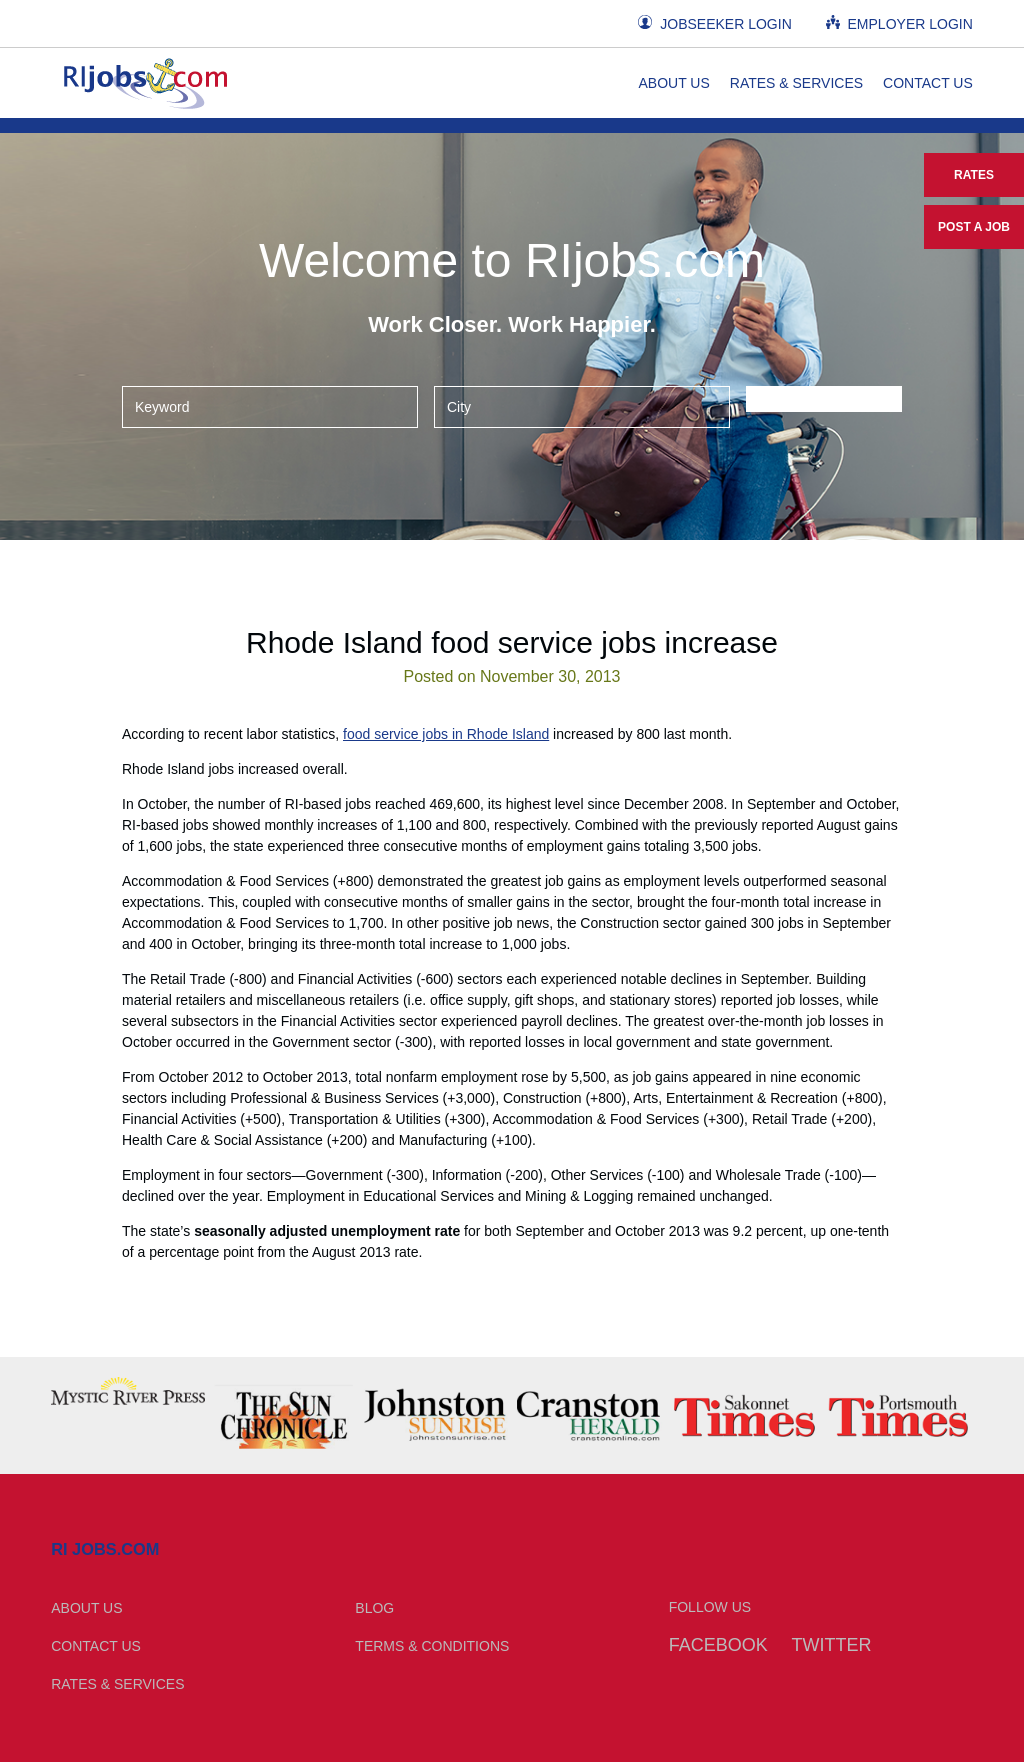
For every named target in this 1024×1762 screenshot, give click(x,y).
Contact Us (928, 83)
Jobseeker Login (714, 23)
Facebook (718, 1645)
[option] (128, 1391)
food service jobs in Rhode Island (446, 734)
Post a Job (974, 227)
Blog (374, 1608)
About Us (673, 83)
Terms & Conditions (432, 1646)
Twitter (832, 1645)
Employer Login (899, 23)
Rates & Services (796, 83)
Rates (974, 175)
